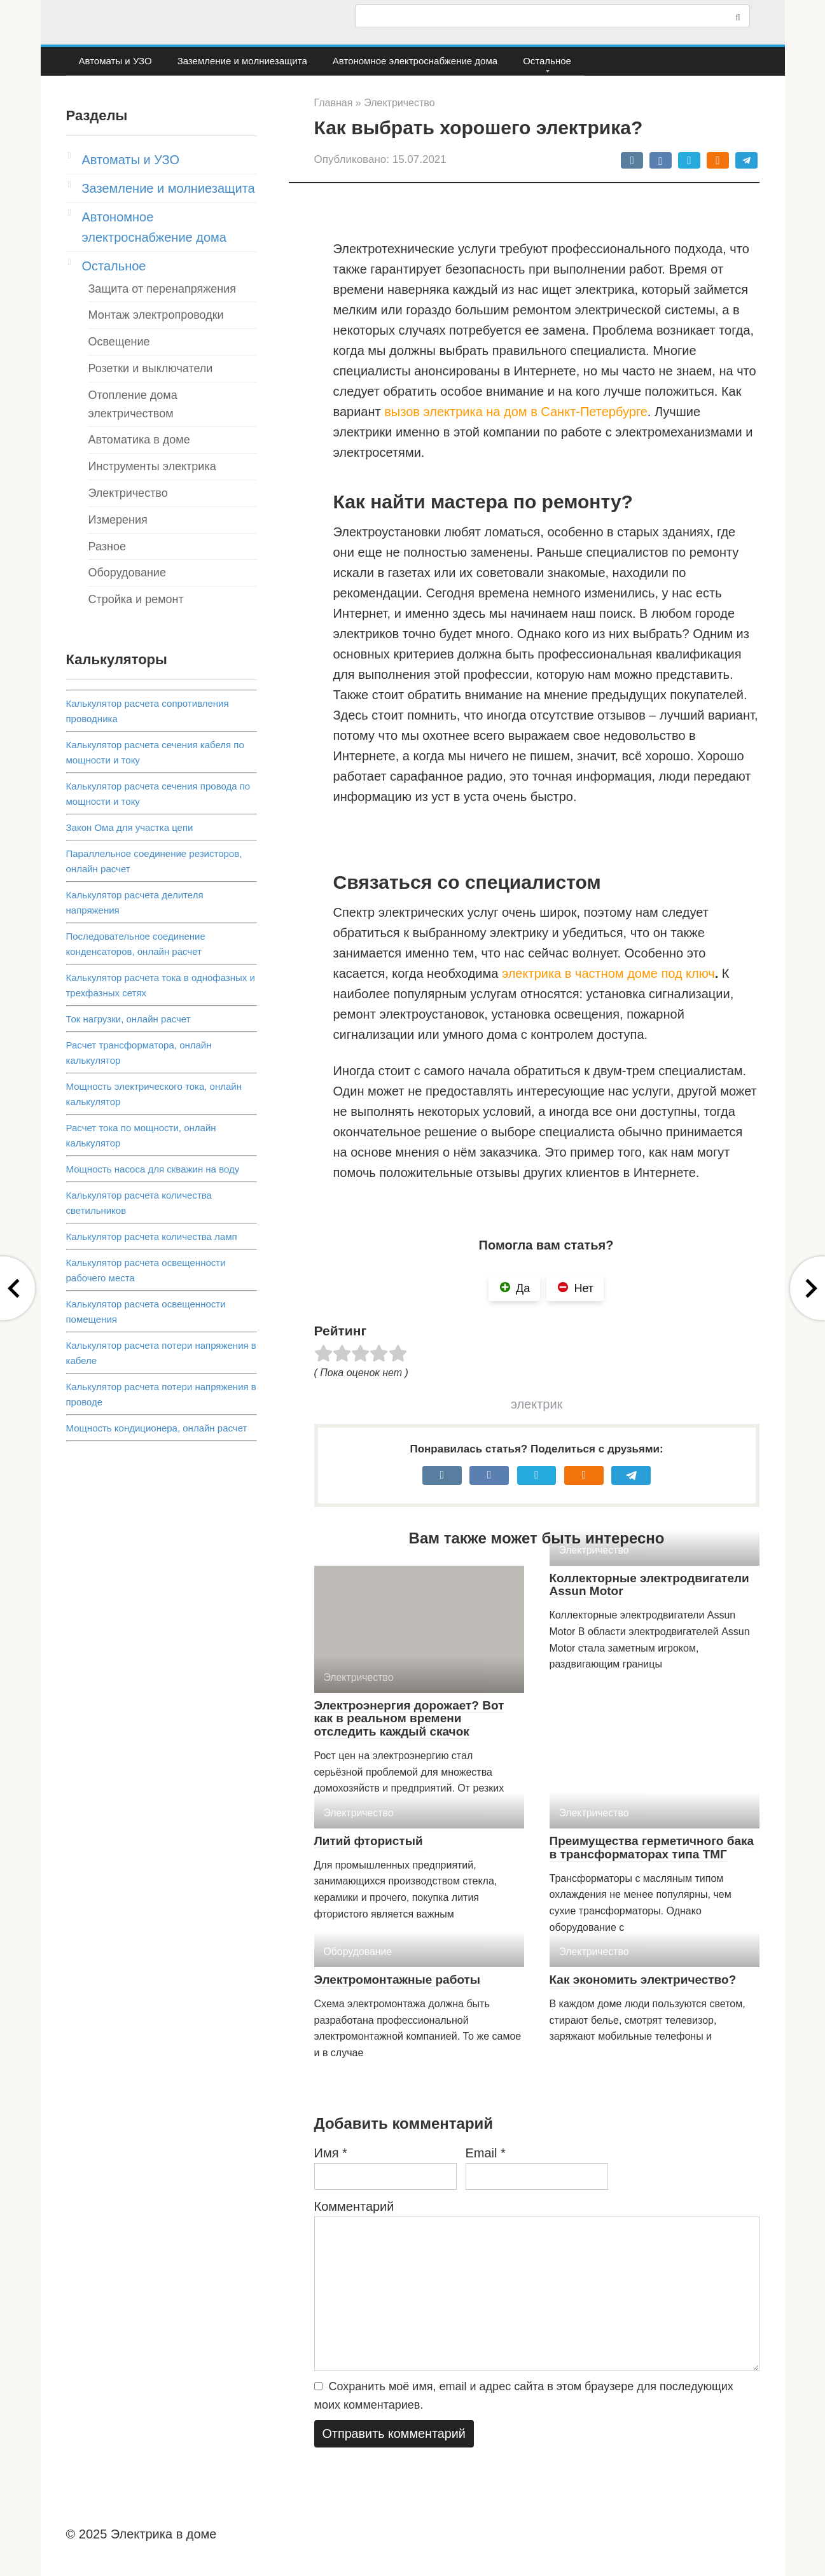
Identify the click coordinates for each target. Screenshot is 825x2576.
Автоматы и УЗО (115, 60)
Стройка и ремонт (136, 599)
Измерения (118, 519)
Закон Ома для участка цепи (129, 827)
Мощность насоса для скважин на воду (153, 1169)
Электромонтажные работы (397, 1979)
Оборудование (127, 572)
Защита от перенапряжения (162, 288)
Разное (107, 546)
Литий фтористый (368, 1841)
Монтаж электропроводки (156, 315)
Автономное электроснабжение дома (415, 60)
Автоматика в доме (139, 439)
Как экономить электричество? (643, 1979)
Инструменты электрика (152, 466)
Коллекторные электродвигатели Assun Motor (649, 1584)
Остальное (547, 60)
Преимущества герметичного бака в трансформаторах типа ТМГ (652, 1847)
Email (486, 2153)
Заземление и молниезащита (242, 60)
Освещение (119, 341)
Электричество (128, 493)
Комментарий (354, 2206)
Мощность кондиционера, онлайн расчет (156, 1428)
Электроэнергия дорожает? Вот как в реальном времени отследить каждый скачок (409, 1719)
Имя (330, 2153)
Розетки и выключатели (150, 368)
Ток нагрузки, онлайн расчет (128, 1018)
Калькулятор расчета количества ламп (151, 1236)
